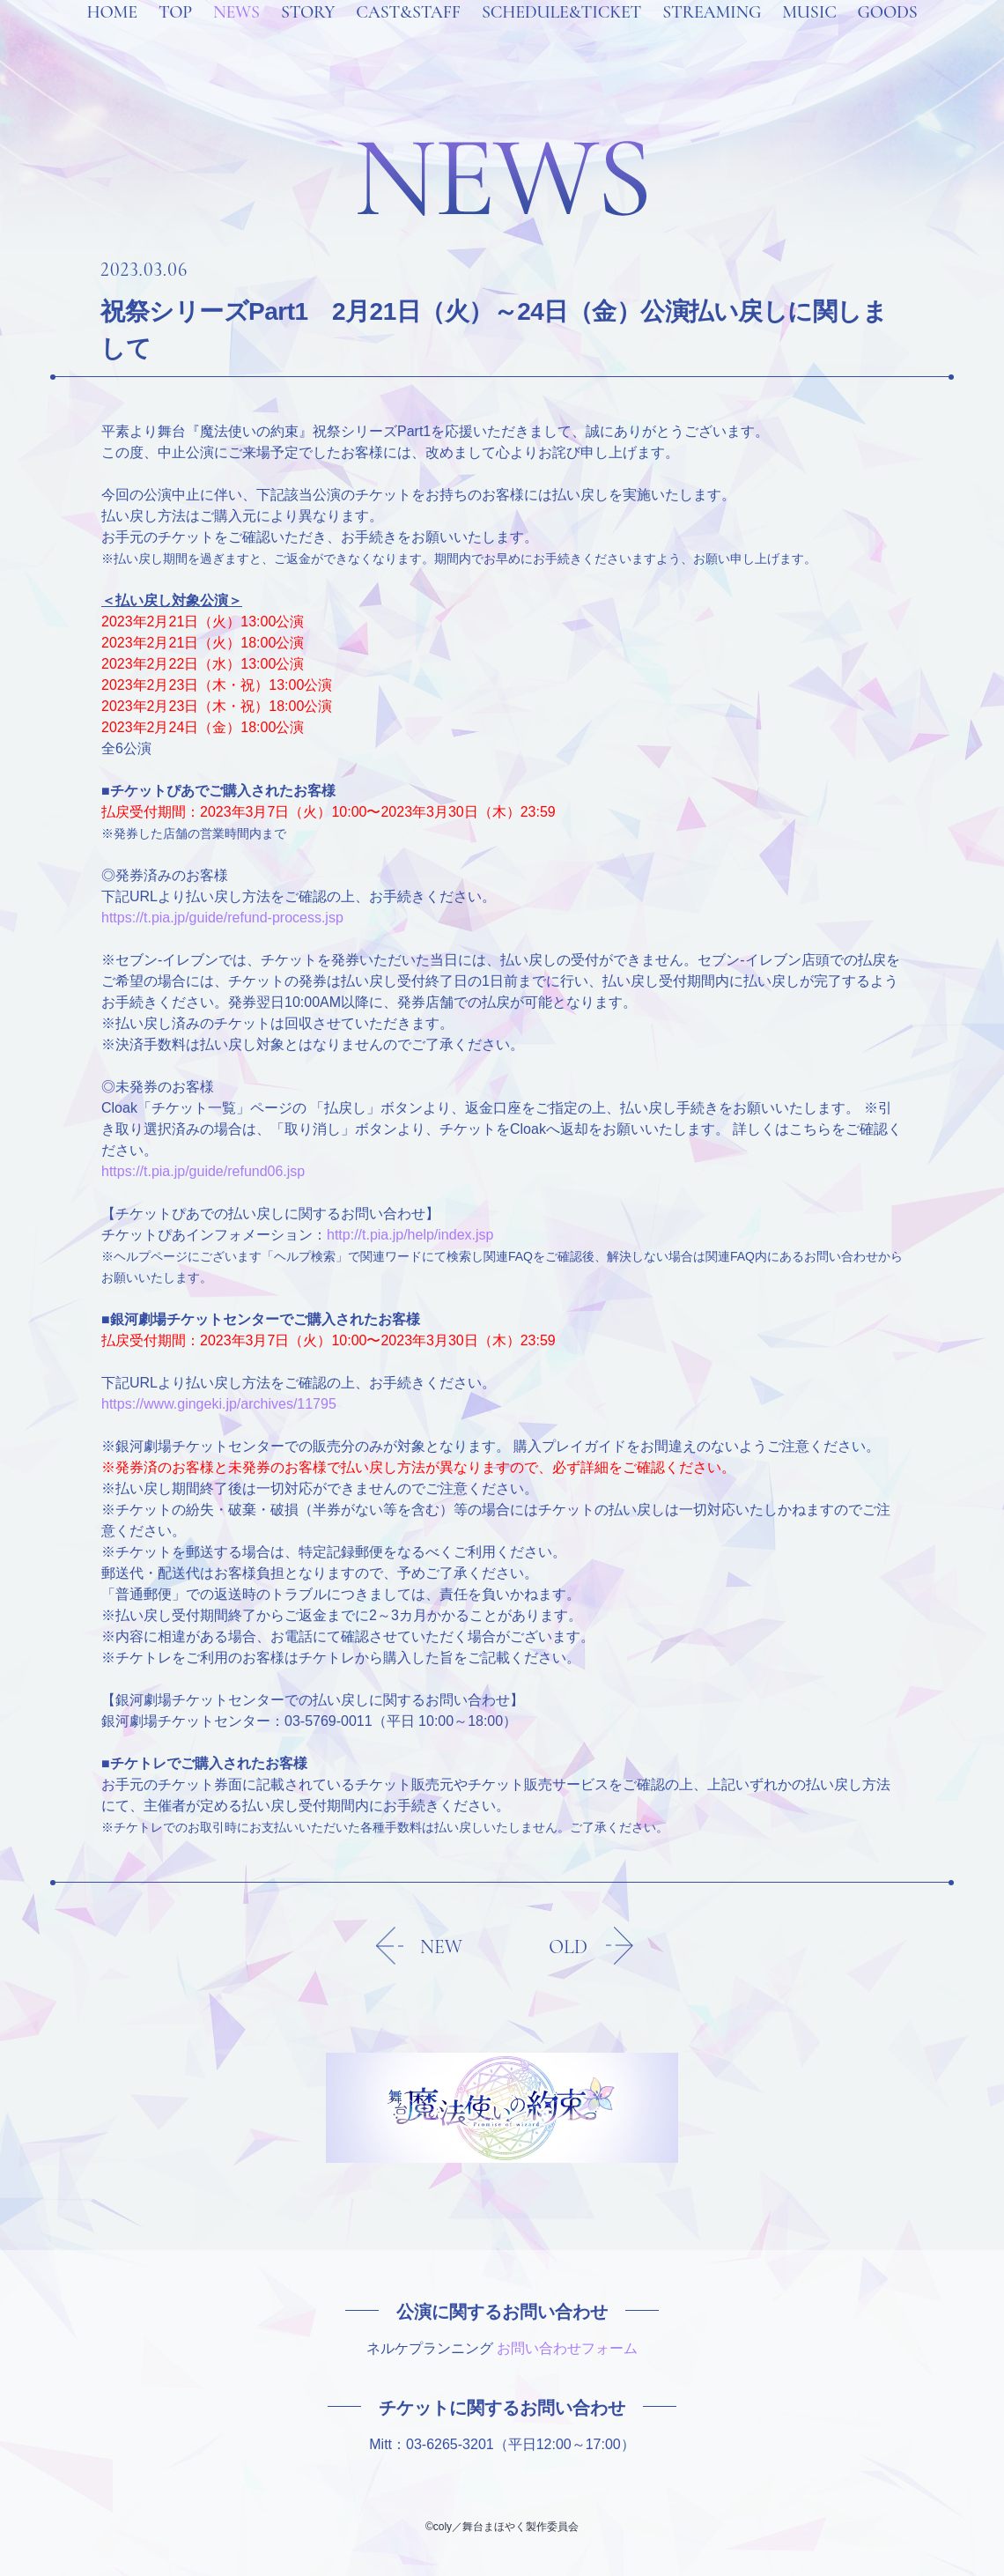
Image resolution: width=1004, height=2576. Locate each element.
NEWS (236, 35)
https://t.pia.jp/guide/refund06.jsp (203, 1171)
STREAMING (711, 35)
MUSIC (809, 35)
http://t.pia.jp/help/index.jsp (410, 1234)
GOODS (888, 35)
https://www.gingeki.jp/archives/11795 (218, 1403)
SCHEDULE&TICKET (561, 35)
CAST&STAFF (408, 35)
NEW (441, 1947)
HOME (111, 35)
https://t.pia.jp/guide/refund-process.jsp (222, 917)
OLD (568, 1947)
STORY (308, 35)
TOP (175, 35)
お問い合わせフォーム (567, 2348)
